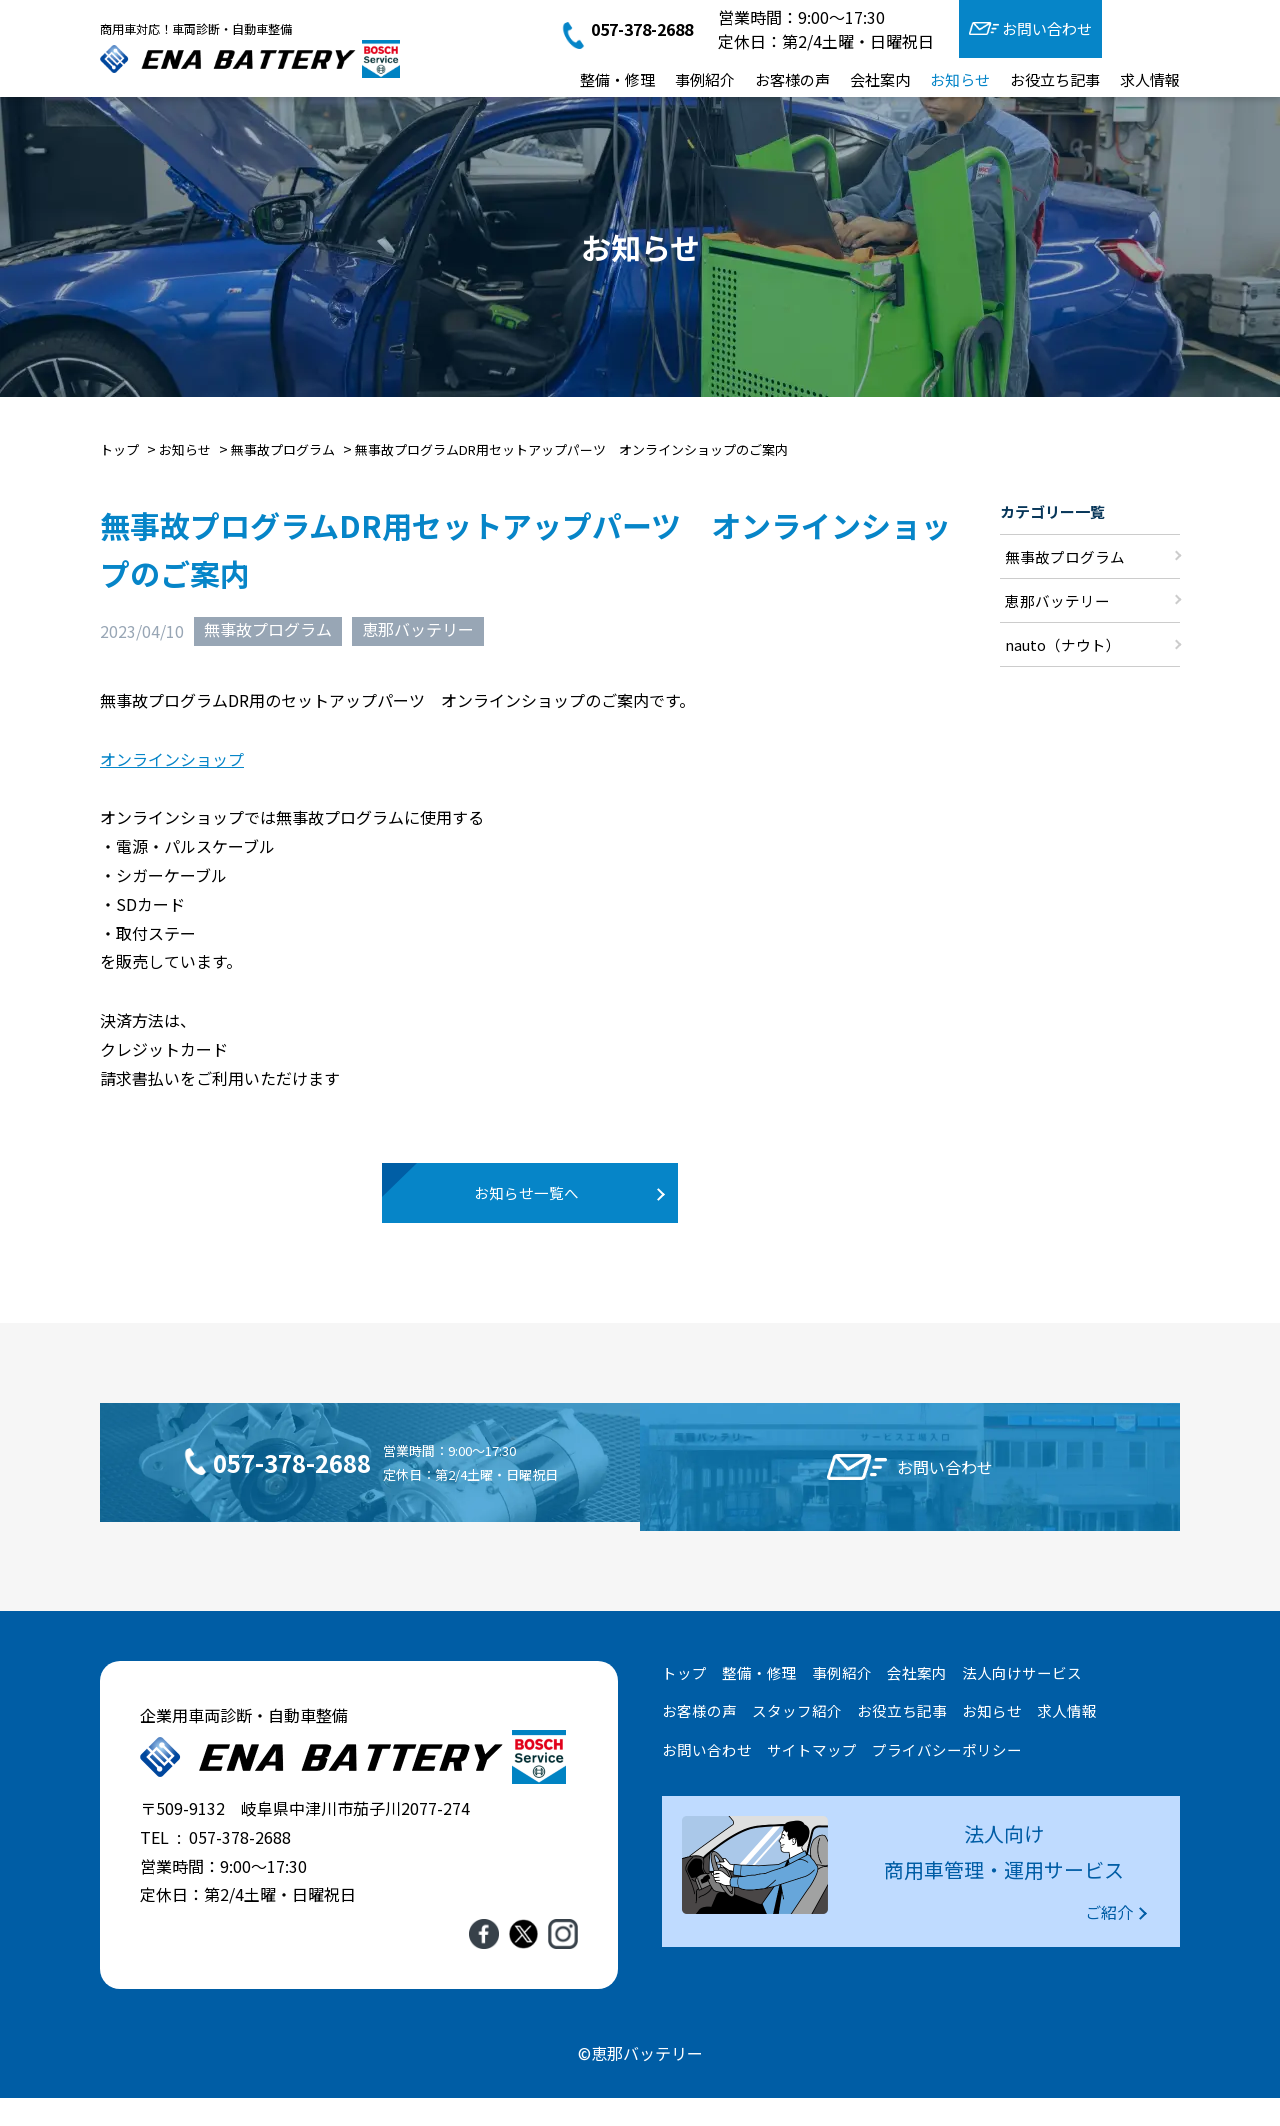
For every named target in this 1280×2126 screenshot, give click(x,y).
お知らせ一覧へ (530, 1202)
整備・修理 (617, 79)
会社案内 (880, 79)
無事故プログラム (268, 630)
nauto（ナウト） (1063, 646)
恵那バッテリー (418, 630)
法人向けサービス (1022, 1700)
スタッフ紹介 (797, 1739)
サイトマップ (812, 1778)
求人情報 (1150, 79)
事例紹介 (705, 79)
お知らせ (960, 79)
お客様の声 (792, 79)
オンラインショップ (172, 759)
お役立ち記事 (1055, 79)
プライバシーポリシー (947, 1778)
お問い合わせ (1047, 28)
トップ (684, 1700)
